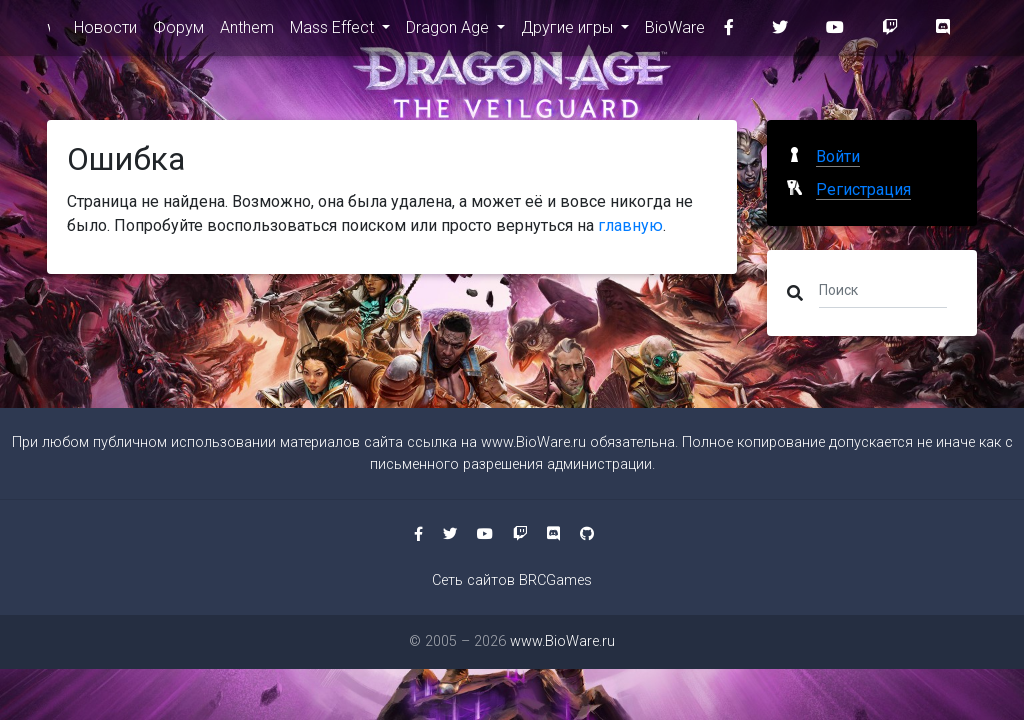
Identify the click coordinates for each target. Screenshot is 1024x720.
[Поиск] (883, 289)
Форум (178, 31)
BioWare (675, 31)
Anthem (247, 31)
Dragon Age (449, 31)
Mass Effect (334, 31)
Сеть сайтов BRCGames (512, 580)
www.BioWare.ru (48, 32)
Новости (105, 31)
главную (630, 225)
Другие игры (569, 31)
